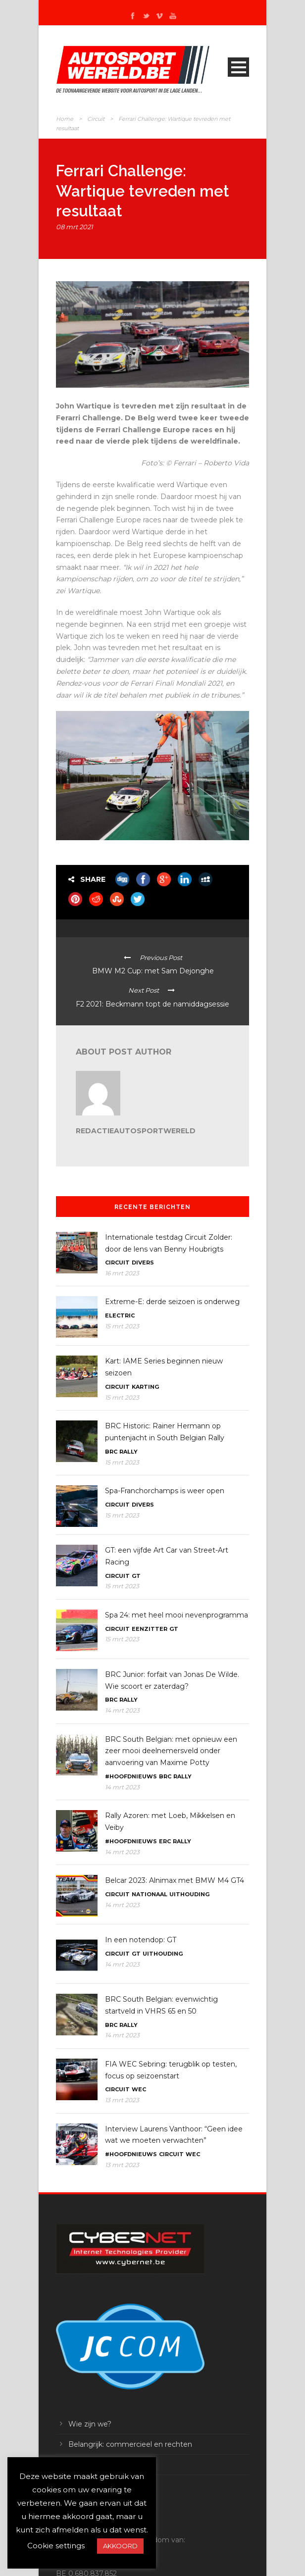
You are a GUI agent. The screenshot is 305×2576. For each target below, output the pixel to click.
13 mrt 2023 (122, 2100)
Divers (143, 1262)
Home (64, 118)
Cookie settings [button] (56, 2545)
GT (136, 1575)
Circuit (95, 118)
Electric (120, 1315)
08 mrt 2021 (74, 227)
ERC (165, 1841)
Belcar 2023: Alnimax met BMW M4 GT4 (174, 1880)
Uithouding (189, 1894)
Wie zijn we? (89, 2424)
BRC (111, 1451)
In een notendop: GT (140, 1939)
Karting (145, 1386)
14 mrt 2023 (122, 1710)
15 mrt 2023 (122, 1326)
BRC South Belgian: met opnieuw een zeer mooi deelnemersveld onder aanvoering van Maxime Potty (171, 1751)
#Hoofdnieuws (131, 1776)
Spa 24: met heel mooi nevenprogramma (176, 1615)
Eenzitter (149, 1628)
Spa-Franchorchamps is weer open (164, 1490)
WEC (139, 2089)
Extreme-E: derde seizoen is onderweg (172, 1301)
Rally (128, 1451)
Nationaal (149, 1894)
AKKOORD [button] (120, 2546)
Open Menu (238, 67)
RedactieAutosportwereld (136, 1130)
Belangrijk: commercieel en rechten (130, 2444)
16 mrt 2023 (122, 1273)
